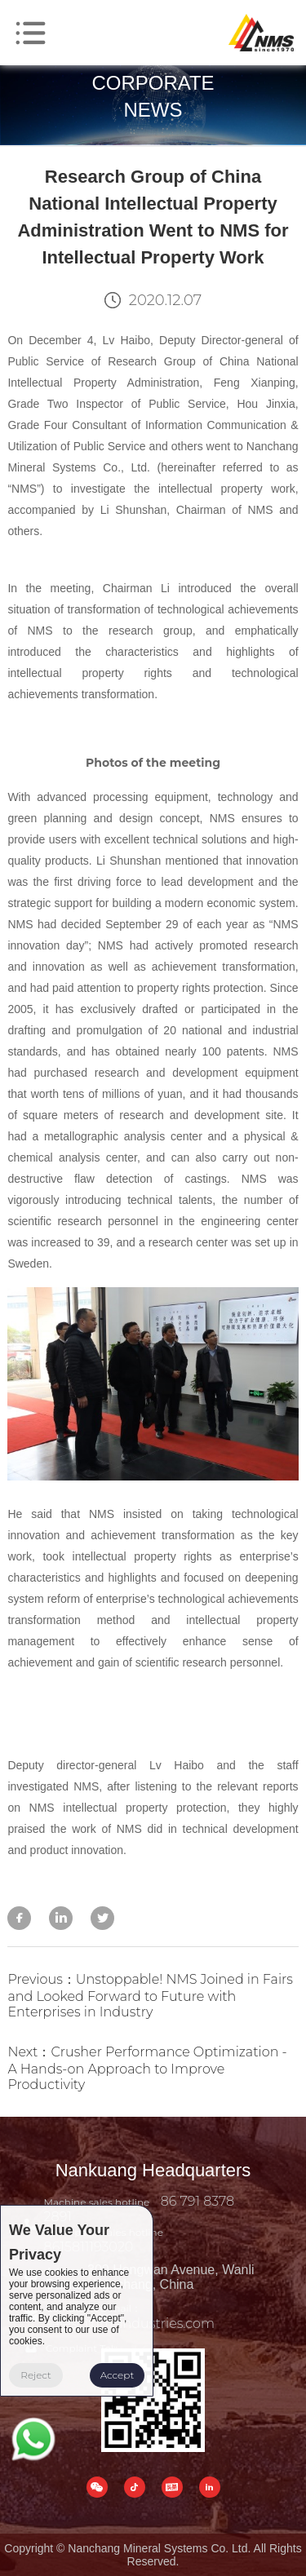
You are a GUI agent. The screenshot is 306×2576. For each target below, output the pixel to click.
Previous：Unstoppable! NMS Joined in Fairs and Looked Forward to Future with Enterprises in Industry (150, 1996)
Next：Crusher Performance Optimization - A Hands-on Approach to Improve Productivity (146, 2068)
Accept (117, 2375)
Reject (35, 2375)
